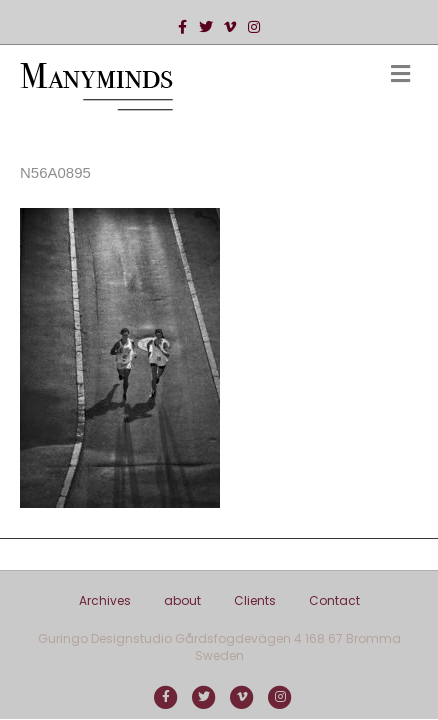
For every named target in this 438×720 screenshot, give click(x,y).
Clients (255, 600)
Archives (105, 600)
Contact (334, 600)
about (182, 600)
